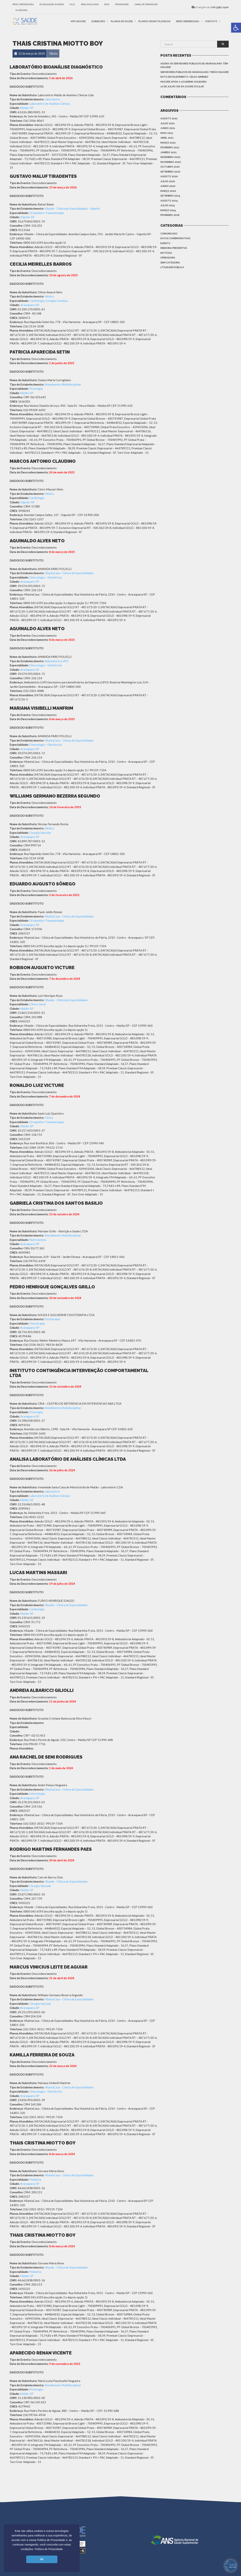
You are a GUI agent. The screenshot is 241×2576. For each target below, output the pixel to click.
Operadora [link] (167, 257)
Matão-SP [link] (26, 107)
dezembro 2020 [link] (170, 157)
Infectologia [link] (37, 1793)
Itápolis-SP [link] (27, 217)
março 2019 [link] (168, 210)
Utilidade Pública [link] (172, 267)
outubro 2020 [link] (170, 166)
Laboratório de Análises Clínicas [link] (49, 103)
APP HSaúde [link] (78, 21)
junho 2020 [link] (167, 186)
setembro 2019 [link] (170, 195)
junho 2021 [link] (167, 128)
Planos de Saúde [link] (122, 21)
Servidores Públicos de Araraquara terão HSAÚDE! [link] (194, 72)
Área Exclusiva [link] (90, 4)
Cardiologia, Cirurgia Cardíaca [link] (48, 300)
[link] (236, 28)
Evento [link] (165, 243)
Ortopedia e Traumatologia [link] (46, 213)
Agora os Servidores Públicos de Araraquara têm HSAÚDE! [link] (194, 65)
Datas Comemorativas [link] (175, 238)
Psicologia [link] (36, 388)
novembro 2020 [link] (170, 162)
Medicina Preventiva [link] (173, 248)
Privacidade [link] (122, 4)
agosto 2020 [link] (169, 176)
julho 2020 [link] (167, 181)
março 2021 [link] (168, 142)
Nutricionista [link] (37, 1239)
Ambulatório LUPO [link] (56, 661)
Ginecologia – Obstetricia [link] (45, 577)
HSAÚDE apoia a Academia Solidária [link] (183, 81)
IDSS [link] (106, 4)
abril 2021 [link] (167, 137)
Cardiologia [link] (36, 498)
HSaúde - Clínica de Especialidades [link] (66, 1000)
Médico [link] (49, 296)
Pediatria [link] (35, 2179)
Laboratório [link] (52, 99)
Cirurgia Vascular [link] (40, 832)
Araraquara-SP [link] (29, 305)
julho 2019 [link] (167, 205)
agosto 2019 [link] (169, 200)
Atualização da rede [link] (51, 4)
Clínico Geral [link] (37, 1004)
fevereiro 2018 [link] (169, 215)
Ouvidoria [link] (21, 10)
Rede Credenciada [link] (23, 4)
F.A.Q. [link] (72, 4)
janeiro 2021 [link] (168, 152)
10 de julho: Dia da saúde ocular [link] (182, 86)
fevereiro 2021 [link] (169, 147)
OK (41, 2559)
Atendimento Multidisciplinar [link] (63, 384)
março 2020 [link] (168, 191)
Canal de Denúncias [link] (146, 4)
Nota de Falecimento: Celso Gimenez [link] (184, 76)
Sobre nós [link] (98, 21)
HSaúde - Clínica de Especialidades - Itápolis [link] (72, 208)
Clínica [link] (49, 1117)
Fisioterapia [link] (52, 1319)
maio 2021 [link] (166, 133)
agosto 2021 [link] (169, 118)
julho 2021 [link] (167, 123)
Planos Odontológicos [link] (154, 21)
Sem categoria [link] (170, 262)
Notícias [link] (166, 252)
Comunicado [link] (168, 233)
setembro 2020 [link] (170, 171)
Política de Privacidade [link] (49, 2549)
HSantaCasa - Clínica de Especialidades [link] (69, 573)
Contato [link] (211, 21)
